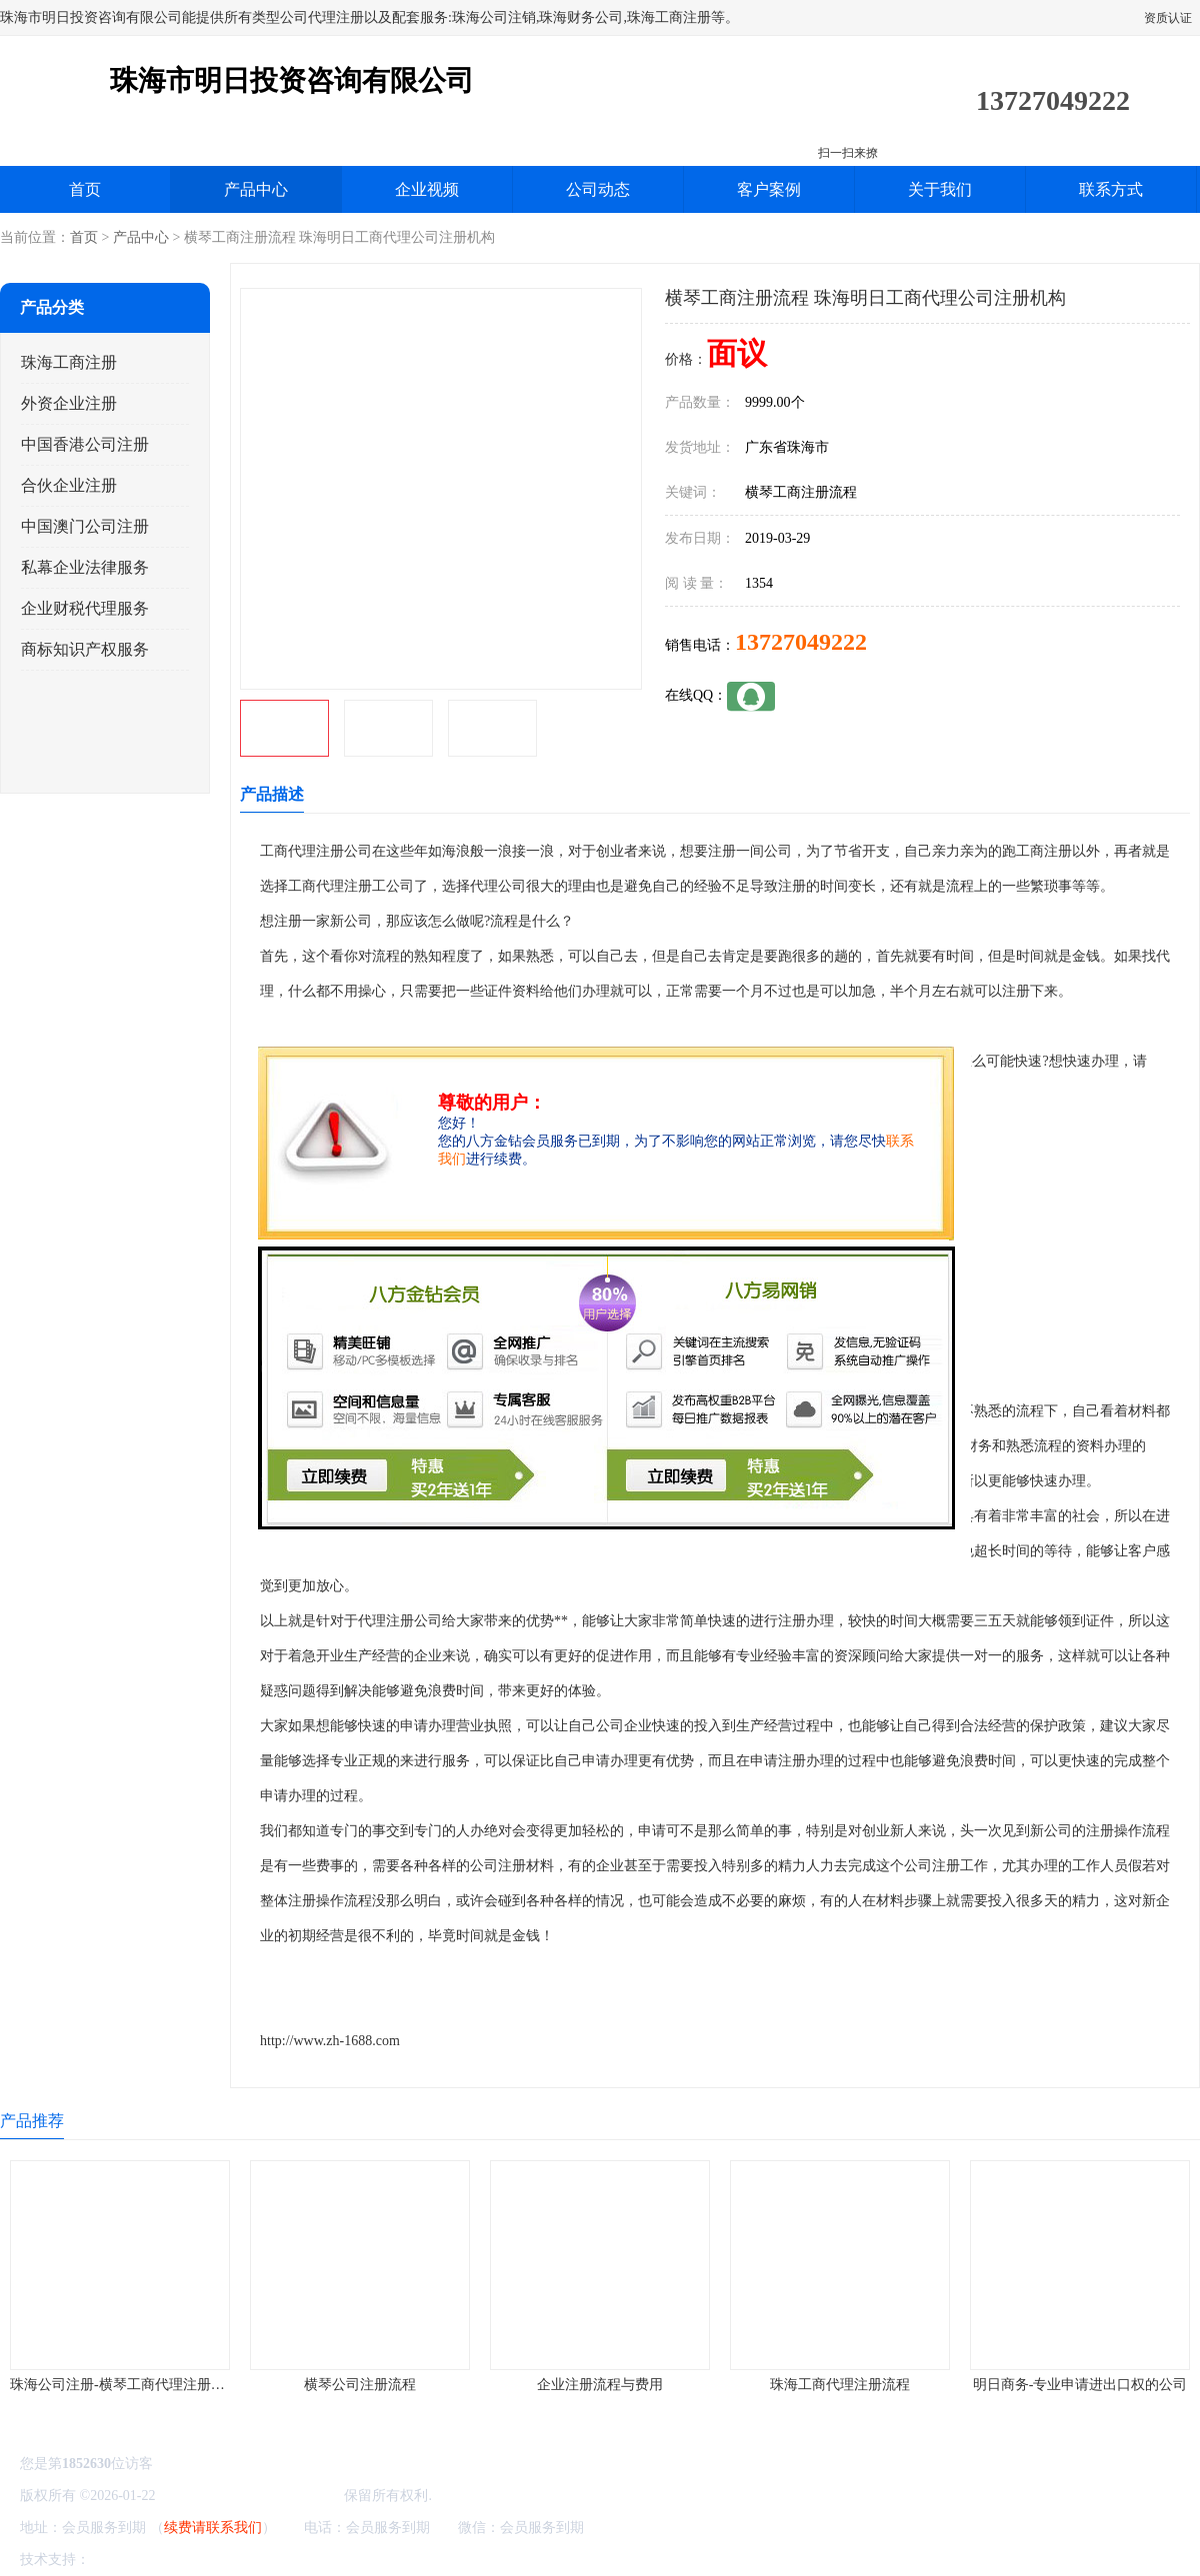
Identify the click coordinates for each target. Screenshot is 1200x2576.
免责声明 (195, 2559)
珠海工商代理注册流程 (840, 2384)
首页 (85, 189)
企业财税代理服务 (85, 608)
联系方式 (1111, 189)
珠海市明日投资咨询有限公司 (250, 2495)
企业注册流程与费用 (600, 2384)
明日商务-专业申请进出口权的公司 (1080, 2384)
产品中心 (256, 189)
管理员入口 (262, 2559)
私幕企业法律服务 (85, 567)
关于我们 (940, 189)
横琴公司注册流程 (360, 2384)
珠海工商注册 (69, 362)
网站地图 (328, 2559)
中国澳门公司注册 (85, 526)
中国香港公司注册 (85, 444)
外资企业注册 (69, 403)
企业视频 (427, 189)
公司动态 (598, 189)
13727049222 (801, 642)
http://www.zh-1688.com (330, 2040)
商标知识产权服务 (85, 649)
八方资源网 (129, 2559)
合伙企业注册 (69, 485)
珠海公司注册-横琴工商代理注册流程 (124, 2384)
